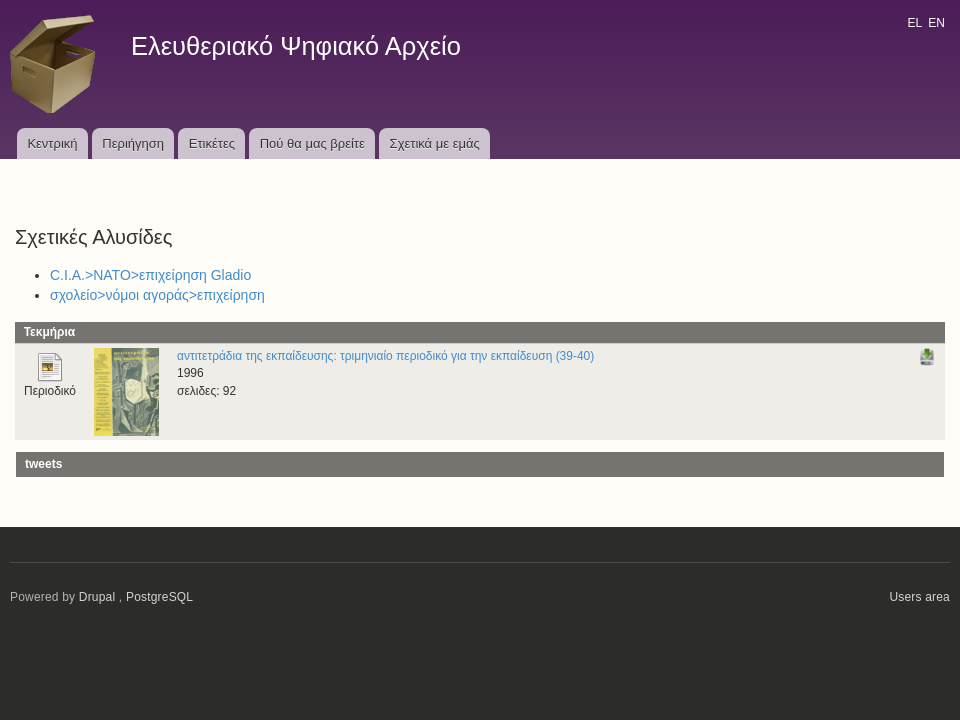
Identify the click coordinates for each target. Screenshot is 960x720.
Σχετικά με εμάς (435, 143)
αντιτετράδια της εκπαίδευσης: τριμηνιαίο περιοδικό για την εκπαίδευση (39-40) (385, 356)
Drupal (97, 597)
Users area (919, 597)
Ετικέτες (212, 143)
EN (936, 23)
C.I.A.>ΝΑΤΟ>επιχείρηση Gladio (150, 275)
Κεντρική (52, 143)
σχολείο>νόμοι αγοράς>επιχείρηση (157, 295)
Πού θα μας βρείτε (312, 143)
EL (914, 23)
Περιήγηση (133, 143)
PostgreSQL (159, 597)
